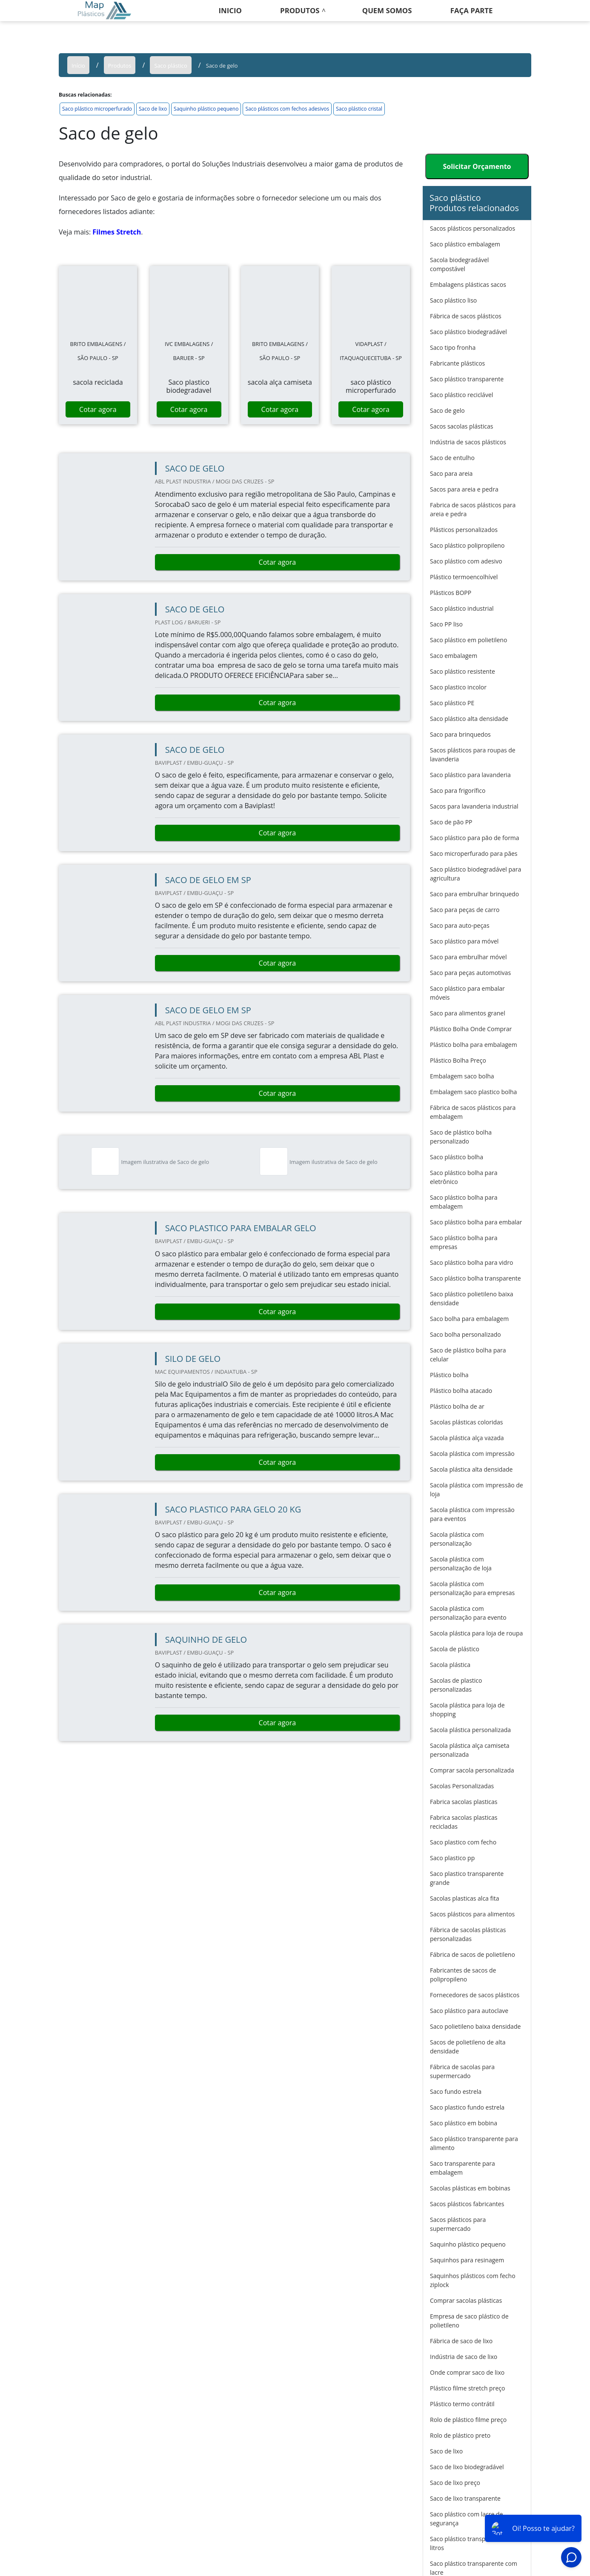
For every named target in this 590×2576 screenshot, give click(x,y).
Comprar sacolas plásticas (466, 2300)
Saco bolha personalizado (465, 1334)
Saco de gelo (447, 410)
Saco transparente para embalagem (462, 2167)
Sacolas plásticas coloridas (466, 1422)
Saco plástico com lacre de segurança (466, 2518)
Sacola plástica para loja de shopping (467, 1709)
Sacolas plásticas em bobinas (470, 2188)
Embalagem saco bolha (462, 1076)
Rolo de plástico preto (460, 2435)
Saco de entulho (452, 458)
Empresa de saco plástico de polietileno (469, 2320)
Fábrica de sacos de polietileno (472, 1954)
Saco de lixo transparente (465, 2498)
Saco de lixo (153, 108)
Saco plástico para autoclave (469, 2011)
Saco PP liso (446, 624)
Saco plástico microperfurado (97, 108)
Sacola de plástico (454, 1649)
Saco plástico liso (453, 300)
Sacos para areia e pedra (464, 489)
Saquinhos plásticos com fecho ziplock (473, 2280)
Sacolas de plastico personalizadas (456, 1684)
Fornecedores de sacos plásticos (474, 1995)
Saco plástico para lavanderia (470, 775)
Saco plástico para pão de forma (474, 838)
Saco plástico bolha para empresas (463, 1242)
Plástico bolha (449, 1375)
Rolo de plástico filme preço (468, 2420)
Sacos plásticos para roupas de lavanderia (473, 754)
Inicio (229, 10)
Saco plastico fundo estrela (467, 2107)
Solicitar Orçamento (477, 166)
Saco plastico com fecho (463, 1842)
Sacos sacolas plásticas (461, 426)
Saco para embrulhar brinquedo (474, 894)
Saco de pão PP (451, 822)
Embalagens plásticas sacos (468, 284)
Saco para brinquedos (460, 734)
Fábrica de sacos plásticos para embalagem (473, 1112)
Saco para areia (451, 473)
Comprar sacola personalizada (472, 1770)
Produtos (299, 10)
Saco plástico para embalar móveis (467, 992)
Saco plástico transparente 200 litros (473, 2543)
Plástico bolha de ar (457, 1406)
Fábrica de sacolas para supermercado (462, 2071)
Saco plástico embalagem (465, 244)
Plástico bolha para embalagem (473, 1045)
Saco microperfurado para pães (474, 853)
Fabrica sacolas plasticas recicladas (463, 1821)
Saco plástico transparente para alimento (474, 2143)
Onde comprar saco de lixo (467, 2372)
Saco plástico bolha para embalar (476, 1222)
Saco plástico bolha (456, 1157)
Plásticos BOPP (450, 593)
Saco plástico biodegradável (468, 332)
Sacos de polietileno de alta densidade (468, 2046)
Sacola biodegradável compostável (459, 264)
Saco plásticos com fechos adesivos (287, 108)
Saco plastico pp (452, 1858)
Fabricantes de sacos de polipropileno (463, 1974)
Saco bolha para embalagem (469, 1319)
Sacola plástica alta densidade (471, 1469)
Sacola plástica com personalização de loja (461, 1563)
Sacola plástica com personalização (457, 1538)
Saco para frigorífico (457, 790)
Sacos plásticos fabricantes (467, 2204)
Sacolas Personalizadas (462, 1786)
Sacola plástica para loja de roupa (476, 1633)
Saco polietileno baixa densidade (475, 2026)
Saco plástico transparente (467, 379)
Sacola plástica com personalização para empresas (472, 1588)
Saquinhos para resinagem (467, 2260)
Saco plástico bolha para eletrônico (463, 1177)
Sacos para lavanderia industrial (474, 806)
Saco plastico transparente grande (467, 1878)
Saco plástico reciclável (461, 395)
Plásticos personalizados (464, 530)
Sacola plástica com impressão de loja (476, 1489)
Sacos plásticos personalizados (472, 228)
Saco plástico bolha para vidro (471, 1262)
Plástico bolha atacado (461, 1391)
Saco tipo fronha (452, 347)
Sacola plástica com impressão (472, 1454)
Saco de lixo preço (455, 2483)
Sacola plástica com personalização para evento (468, 1612)
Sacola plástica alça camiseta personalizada (469, 1749)
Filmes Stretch (116, 232)
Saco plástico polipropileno (467, 545)
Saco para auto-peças (460, 925)
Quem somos (387, 10)
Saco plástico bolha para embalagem (463, 1201)
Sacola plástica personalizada (470, 1730)
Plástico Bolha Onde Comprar (471, 1029)
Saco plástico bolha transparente (475, 1278)
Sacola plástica (450, 1665)
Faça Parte (471, 10)
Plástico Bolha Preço (458, 1060)
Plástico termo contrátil (462, 2404)
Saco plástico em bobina (463, 2123)
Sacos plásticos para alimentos (472, 1914)
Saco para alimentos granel (467, 1013)
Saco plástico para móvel (464, 941)
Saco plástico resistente (462, 671)
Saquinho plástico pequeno (206, 108)
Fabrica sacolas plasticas (463, 1802)
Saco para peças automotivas (470, 973)
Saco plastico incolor (458, 687)
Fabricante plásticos (457, 363)
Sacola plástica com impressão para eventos (472, 1514)
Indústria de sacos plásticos (468, 442)
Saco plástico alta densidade (469, 719)
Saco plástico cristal (359, 108)
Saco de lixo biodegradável (467, 2467)
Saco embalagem (453, 656)
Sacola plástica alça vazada (467, 1438)
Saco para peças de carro (464, 910)
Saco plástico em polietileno (468, 640)
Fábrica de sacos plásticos (465, 316)
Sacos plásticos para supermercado (458, 2224)
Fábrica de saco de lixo (461, 2341)
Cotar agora (98, 409)
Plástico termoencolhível (464, 577)
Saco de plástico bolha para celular (468, 1354)
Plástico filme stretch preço (467, 2388)
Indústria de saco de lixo (463, 2357)
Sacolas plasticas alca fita (464, 1898)
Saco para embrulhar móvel (468, 957)
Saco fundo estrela (455, 2091)
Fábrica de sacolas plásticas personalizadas (468, 1934)
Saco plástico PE (452, 703)
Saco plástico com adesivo (466, 561)
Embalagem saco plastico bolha (473, 1092)
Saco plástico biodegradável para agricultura (475, 873)
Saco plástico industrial (462, 608)
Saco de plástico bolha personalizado (461, 1136)
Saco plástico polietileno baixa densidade (471, 1298)
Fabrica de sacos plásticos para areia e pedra (473, 509)
